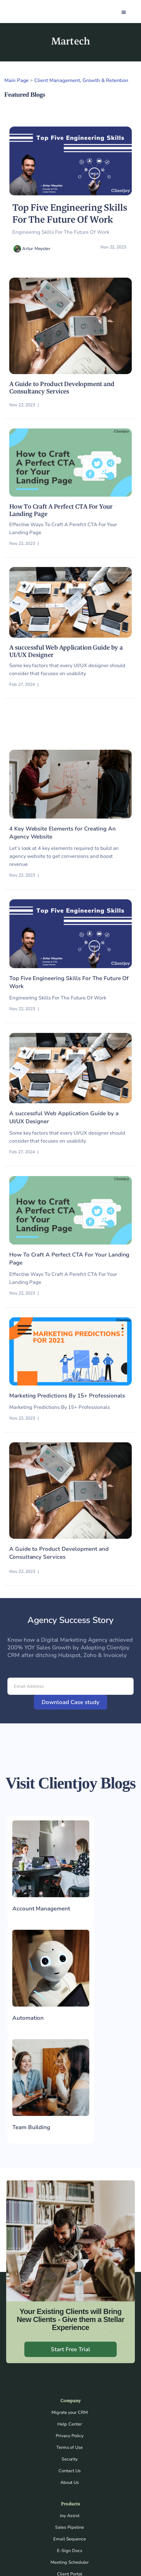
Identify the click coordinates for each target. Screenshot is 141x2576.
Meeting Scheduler (69, 2562)
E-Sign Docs (69, 2551)
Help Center (69, 2424)
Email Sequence (69, 2539)
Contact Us (69, 2471)
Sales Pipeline (69, 2527)
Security (70, 2459)
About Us (69, 2482)
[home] (24, 12)
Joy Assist (69, 2516)
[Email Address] (70, 1686)
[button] (123, 12)
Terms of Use (69, 2447)
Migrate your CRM (69, 2412)
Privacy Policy (69, 2436)
